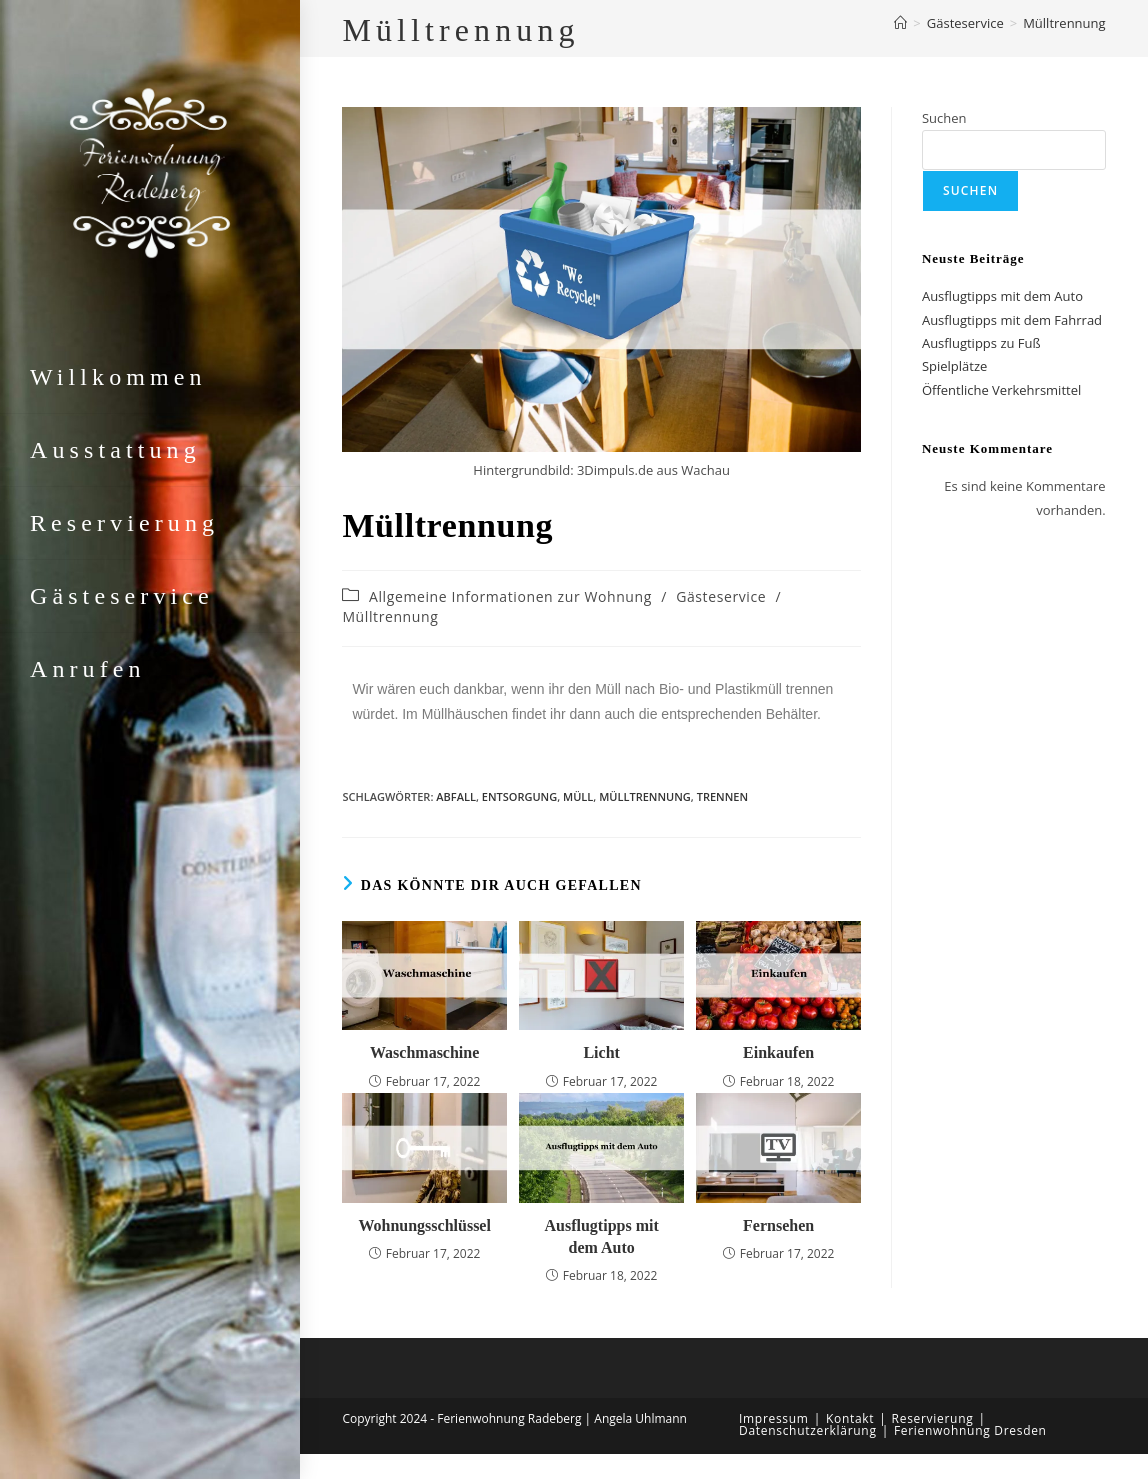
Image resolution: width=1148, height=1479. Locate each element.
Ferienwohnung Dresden (970, 1430)
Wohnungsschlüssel (424, 1225)
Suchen (944, 118)
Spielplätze (954, 366)
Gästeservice (721, 596)
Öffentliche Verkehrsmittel (1001, 390)
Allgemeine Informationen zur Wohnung (510, 596)
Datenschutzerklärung (808, 1430)
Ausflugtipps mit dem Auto (602, 1236)
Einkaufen (778, 1052)
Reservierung (933, 1418)
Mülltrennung (1064, 23)
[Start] (900, 23)
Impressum (774, 1418)
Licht (601, 1052)
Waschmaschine (424, 1052)
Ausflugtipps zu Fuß (981, 343)
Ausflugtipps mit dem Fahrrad (1012, 320)
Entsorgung (519, 796)
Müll (578, 796)
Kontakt (850, 1418)
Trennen (722, 796)
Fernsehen (778, 1225)
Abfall (456, 796)
